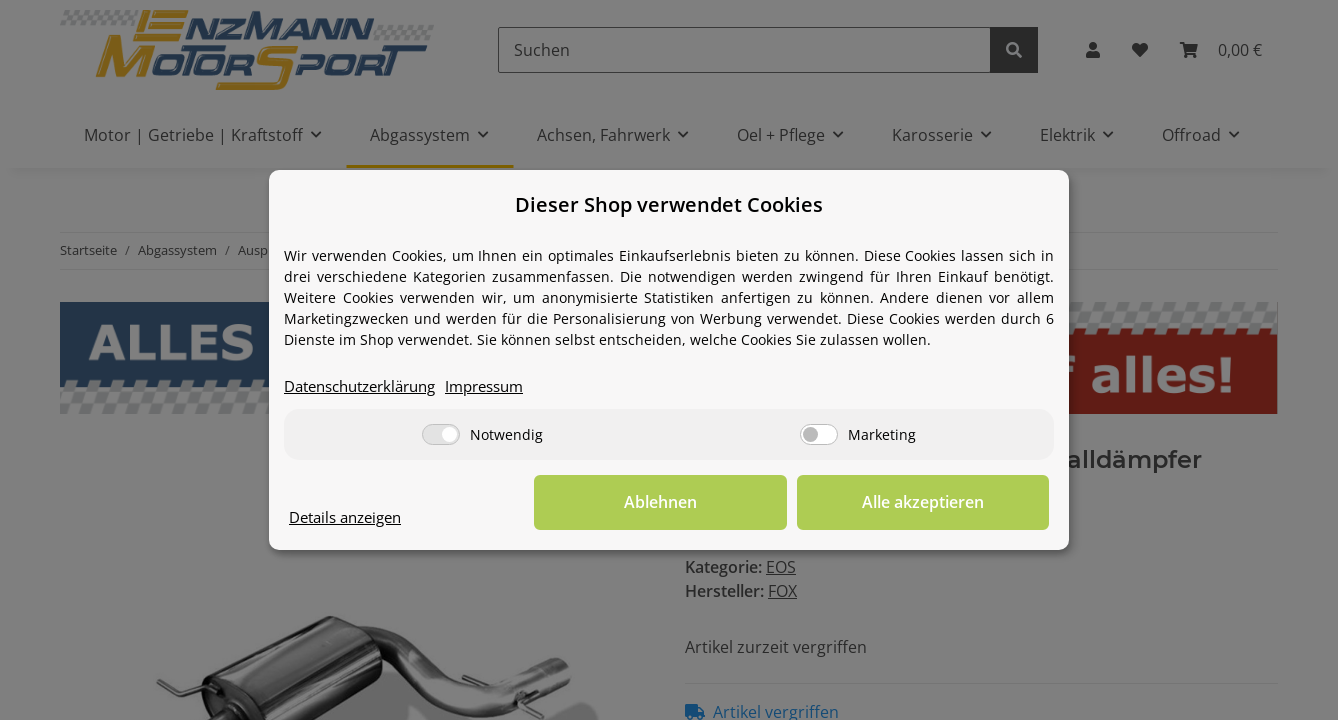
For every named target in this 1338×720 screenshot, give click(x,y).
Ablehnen (739, 503)
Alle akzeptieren (949, 503)
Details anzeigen (351, 518)
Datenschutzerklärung (368, 387)
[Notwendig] (441, 434)
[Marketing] (819, 434)
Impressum (506, 387)
